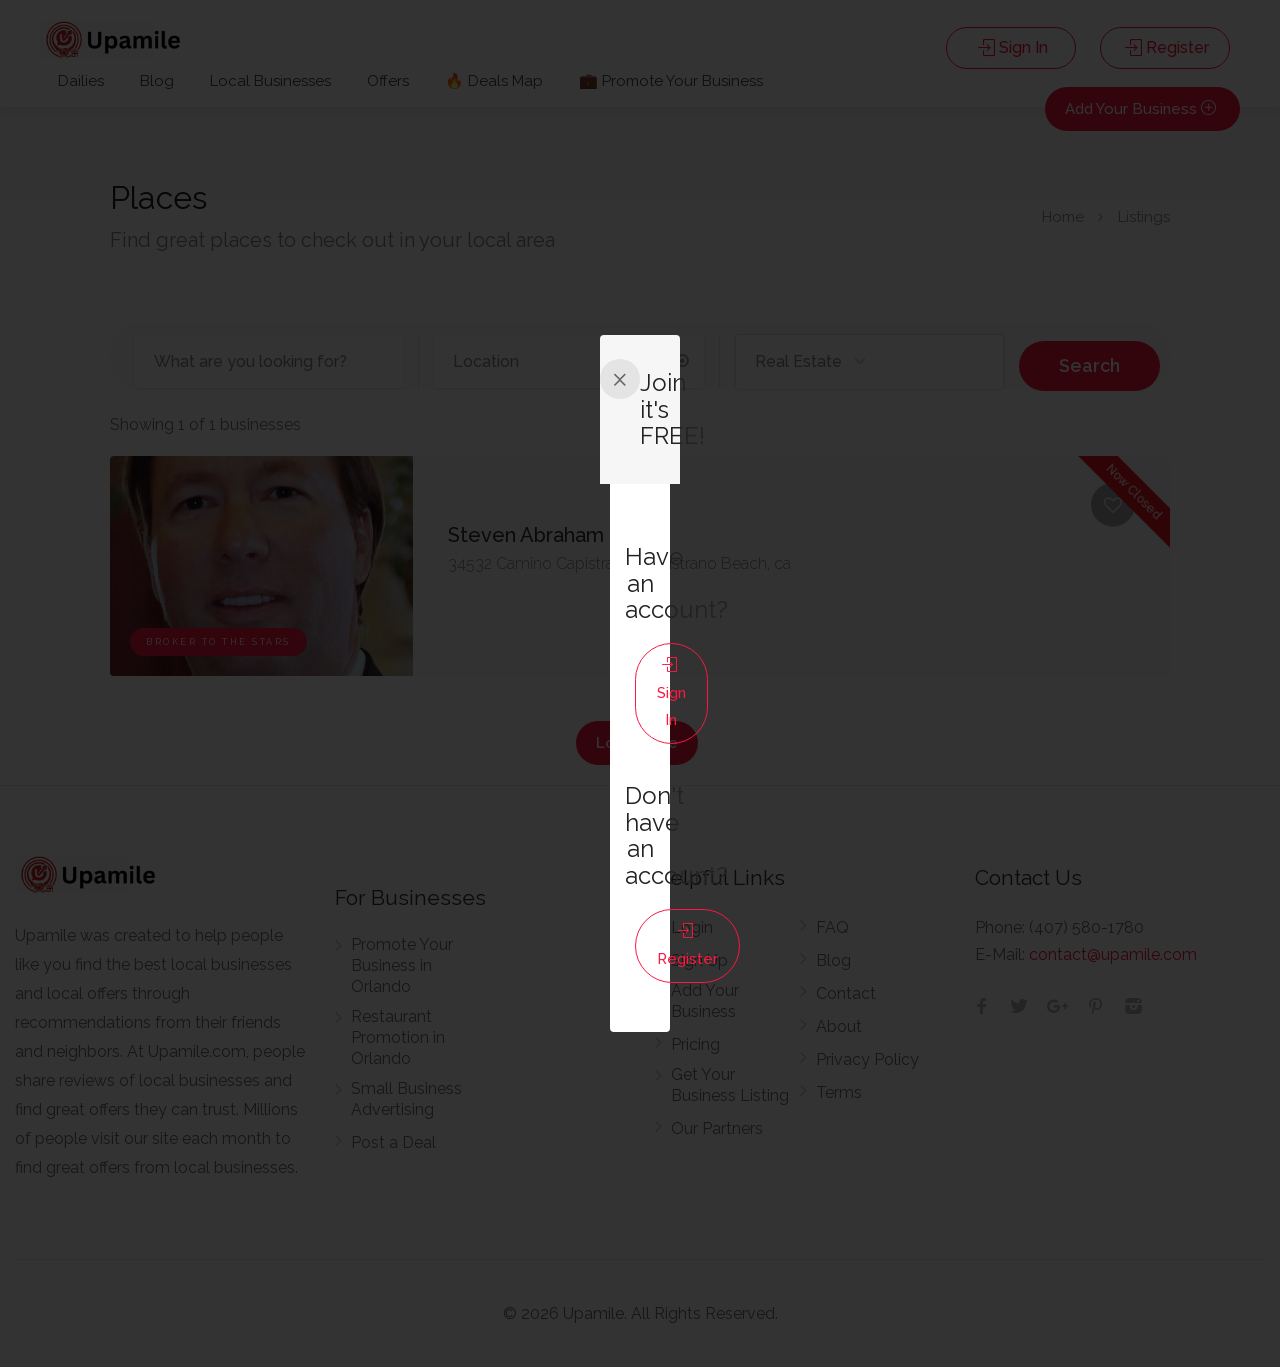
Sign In (637, 699)
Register (637, 811)
